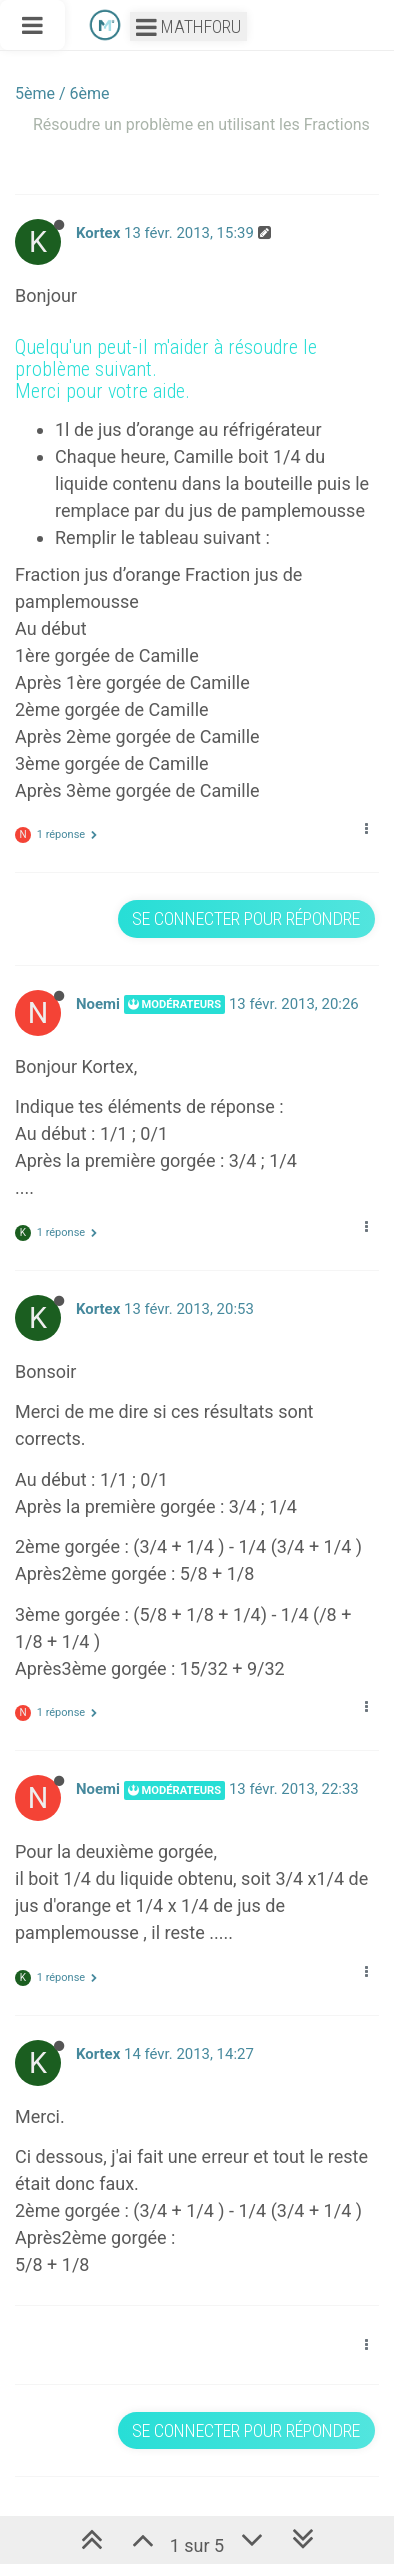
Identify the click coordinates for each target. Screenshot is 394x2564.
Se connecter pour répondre (246, 918)
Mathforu (188, 26)
